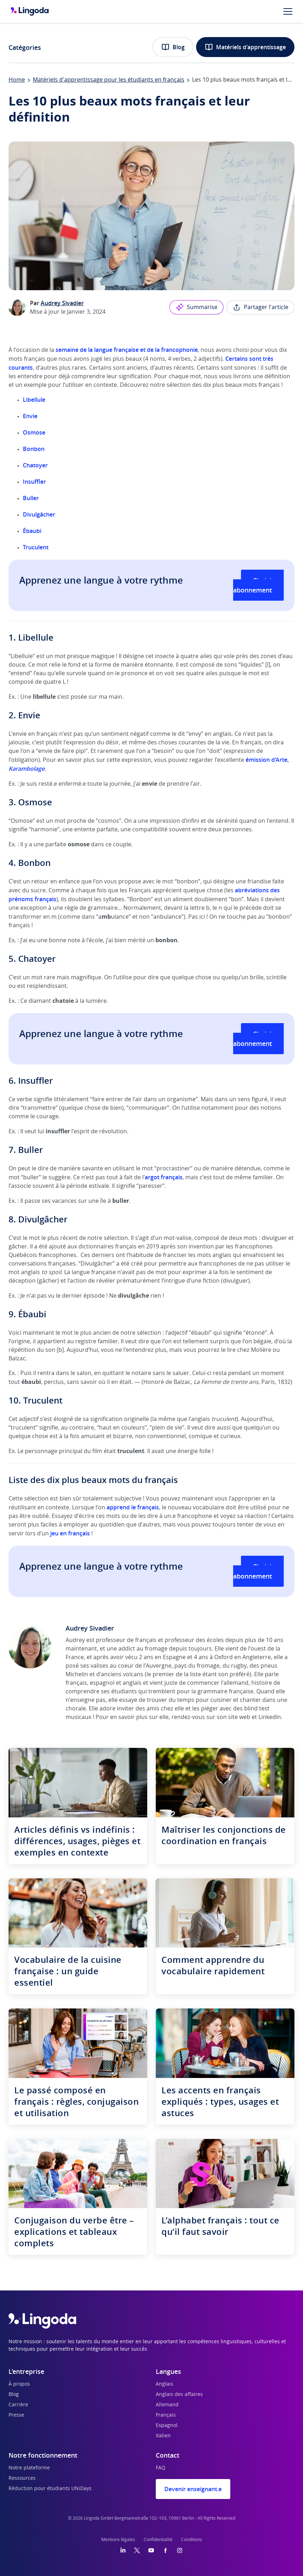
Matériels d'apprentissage (245, 47)
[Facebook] (165, 2550)
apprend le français (133, 1507)
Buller (31, 498)
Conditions (191, 2539)
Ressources (22, 2478)
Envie (30, 416)
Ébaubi (32, 531)
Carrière (18, 2404)
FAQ (160, 2467)
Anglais (164, 2384)
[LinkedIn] (123, 2550)
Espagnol (167, 2425)
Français (166, 2415)
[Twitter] (137, 2550)
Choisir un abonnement (258, 585)
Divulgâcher (39, 514)
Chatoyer (35, 465)
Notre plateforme (29, 2467)
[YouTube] (151, 2550)
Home (17, 80)
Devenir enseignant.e (193, 2489)
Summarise (196, 307)
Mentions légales (118, 2539)
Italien (163, 2435)
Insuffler (34, 482)
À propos (19, 2384)
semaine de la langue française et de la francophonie (127, 350)
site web (239, 1717)
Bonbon (34, 449)
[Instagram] (179, 2550)
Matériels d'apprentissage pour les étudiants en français (108, 80)
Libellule (34, 400)
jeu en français (70, 1533)
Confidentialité (158, 2539)
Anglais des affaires (179, 2394)
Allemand (167, 2404)
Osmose (34, 432)
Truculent (35, 547)
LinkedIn (269, 1717)
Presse (16, 2415)
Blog (173, 47)
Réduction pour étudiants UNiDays (50, 2488)
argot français (164, 1177)
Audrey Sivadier (62, 303)
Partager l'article (260, 307)
